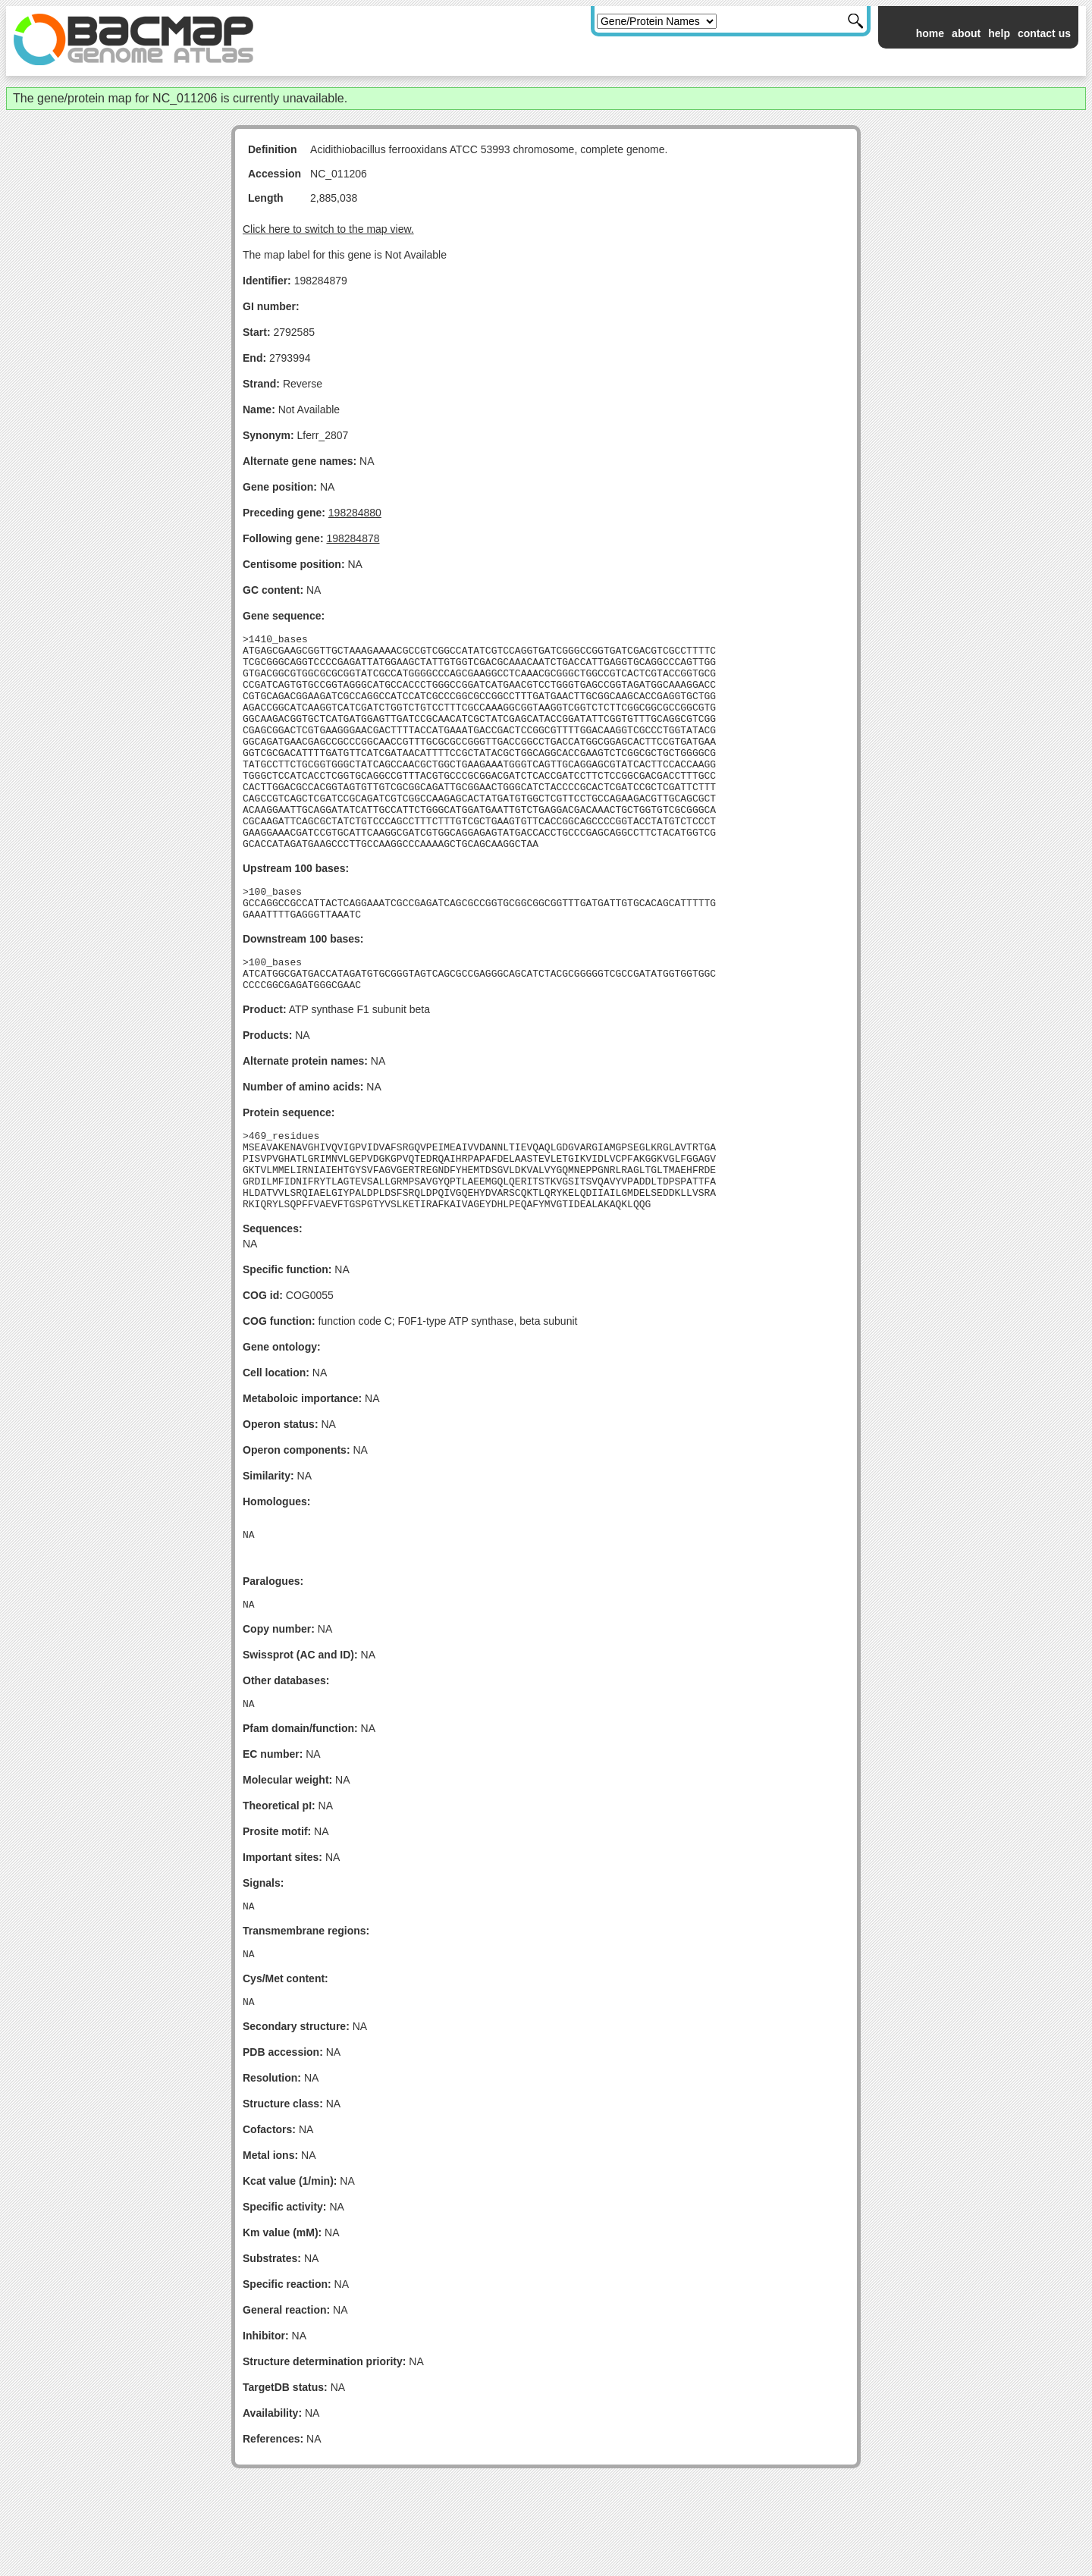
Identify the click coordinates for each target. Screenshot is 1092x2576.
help (999, 33)
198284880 (354, 513)
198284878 (352, 538)
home (930, 33)
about (966, 33)
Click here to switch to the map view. (328, 229)
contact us (1044, 33)
